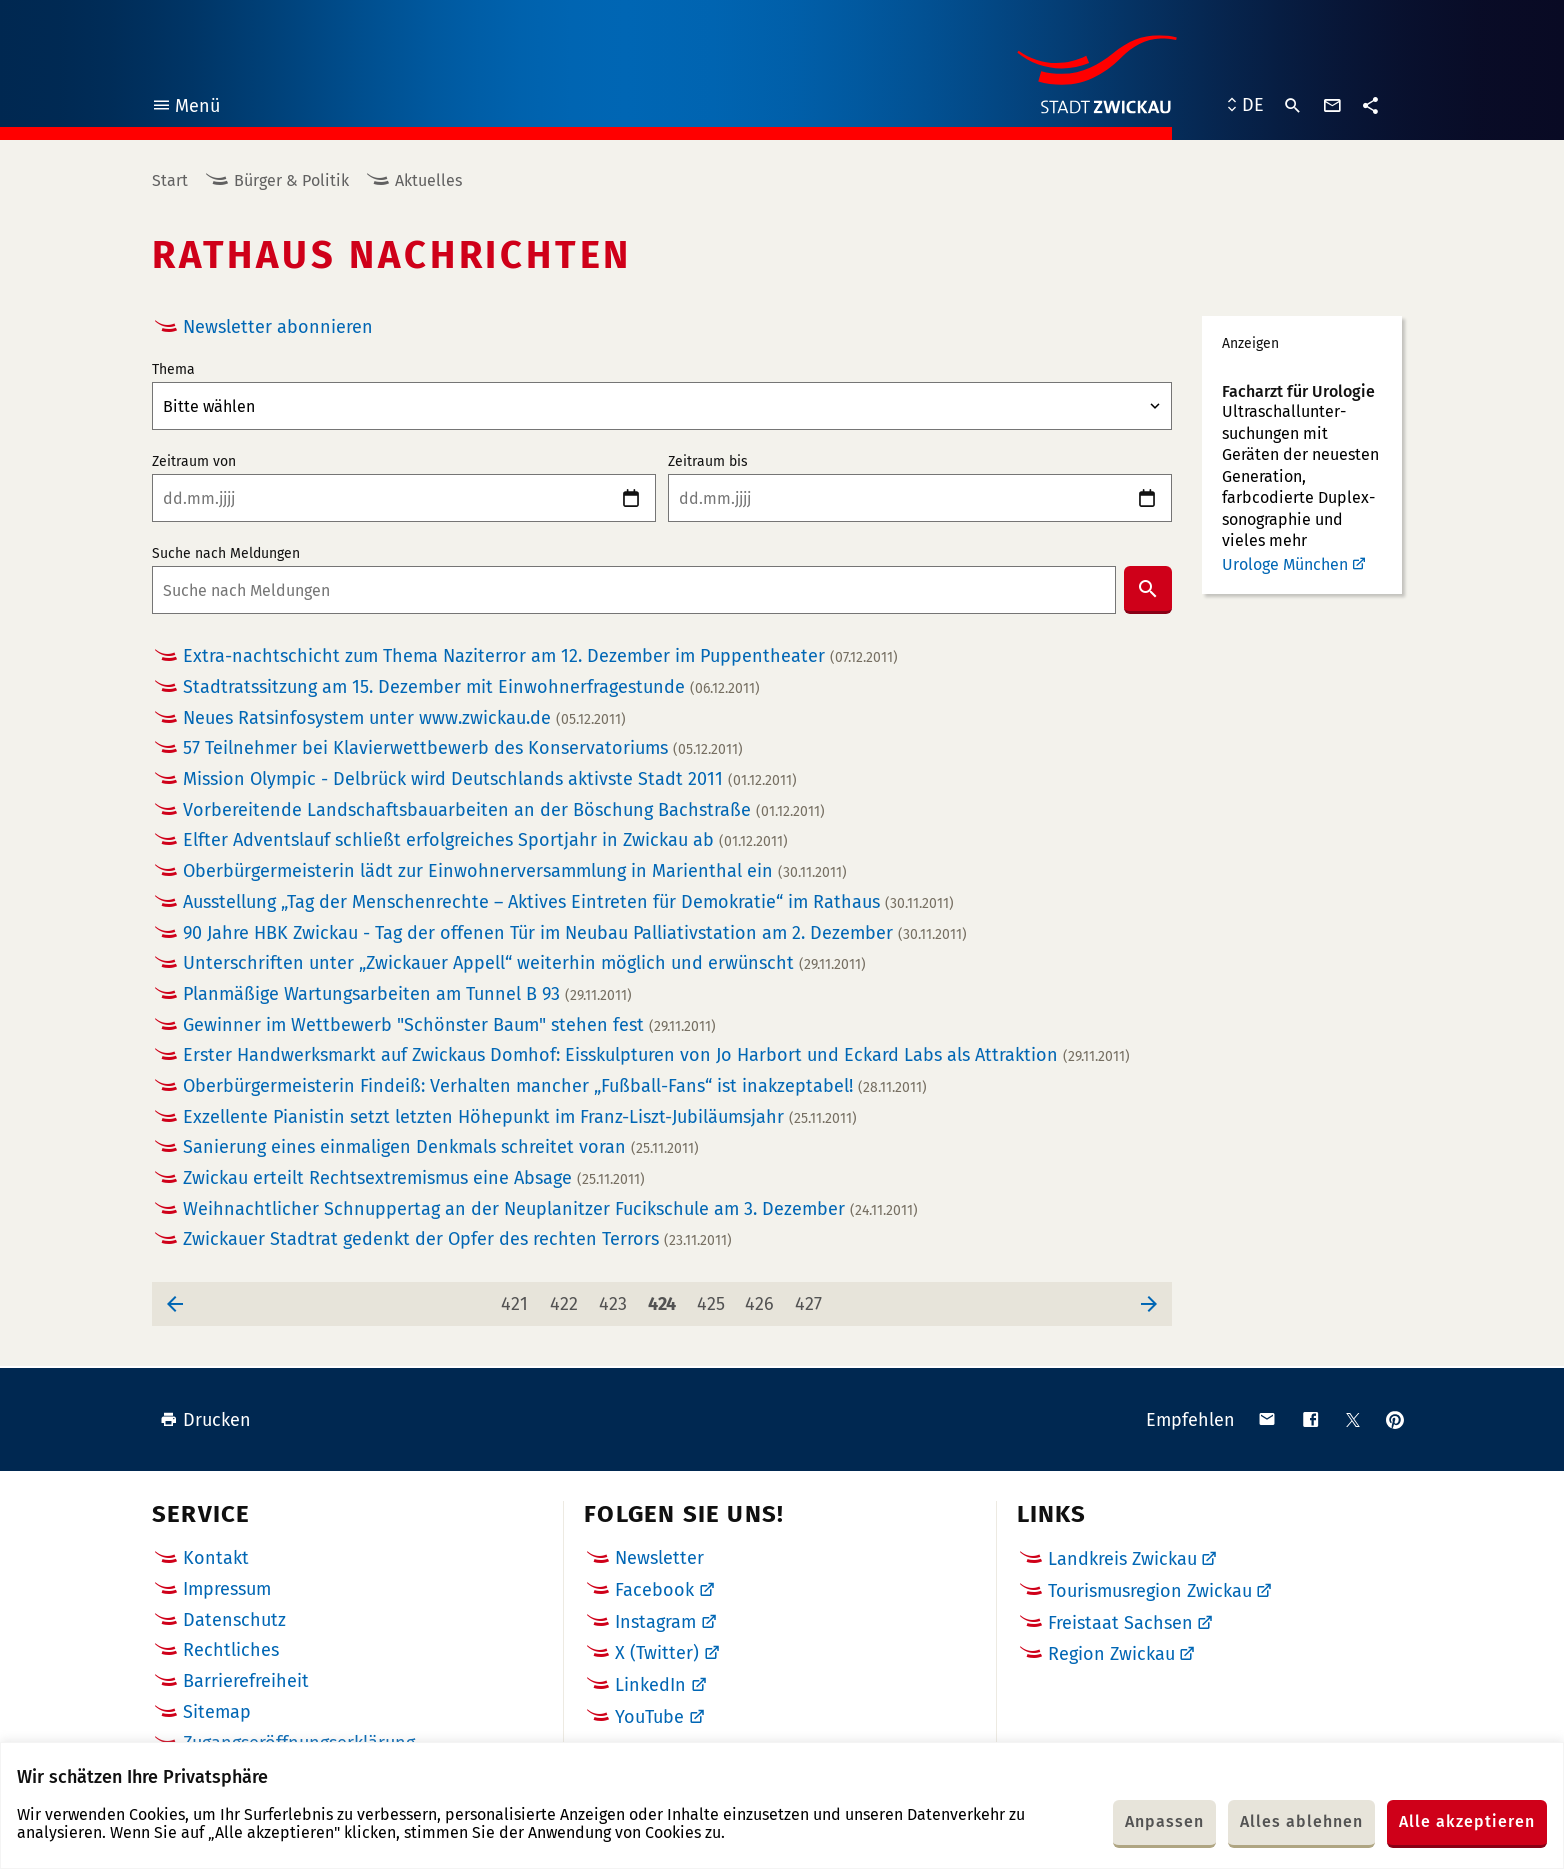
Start (170, 180)
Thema (173, 370)
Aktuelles (428, 180)
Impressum (227, 1589)
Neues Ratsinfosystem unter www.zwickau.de (404, 718)
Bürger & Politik (291, 180)
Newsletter (659, 1558)
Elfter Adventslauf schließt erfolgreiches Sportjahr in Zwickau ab (485, 840)
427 (812, 1298)
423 (616, 1298)
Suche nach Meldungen (226, 554)
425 (714, 1298)
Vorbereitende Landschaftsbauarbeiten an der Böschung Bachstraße (504, 810)
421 (518, 1298)
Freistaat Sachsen (1120, 1623)
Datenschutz (234, 1620)
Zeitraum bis (708, 462)
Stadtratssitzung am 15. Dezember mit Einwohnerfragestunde (471, 687)
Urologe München (1285, 564)
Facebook (654, 1590)
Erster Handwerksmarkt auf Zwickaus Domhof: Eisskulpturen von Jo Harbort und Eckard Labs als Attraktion (656, 1055)
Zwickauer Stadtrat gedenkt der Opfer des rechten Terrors (457, 1239)
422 (567, 1298)
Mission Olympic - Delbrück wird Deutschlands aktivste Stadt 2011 (490, 779)
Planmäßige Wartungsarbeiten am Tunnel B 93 (407, 994)
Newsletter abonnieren (278, 327)
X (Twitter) (657, 1653)
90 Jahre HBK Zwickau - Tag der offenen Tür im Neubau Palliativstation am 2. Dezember (575, 933)
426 (763, 1298)
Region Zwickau (1111, 1654)
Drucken (205, 1420)
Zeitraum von (194, 462)
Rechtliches (231, 1650)
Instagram (655, 1622)
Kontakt (216, 1558)
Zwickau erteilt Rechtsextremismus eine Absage (414, 1178)
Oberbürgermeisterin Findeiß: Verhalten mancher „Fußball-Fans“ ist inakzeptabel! (555, 1086)
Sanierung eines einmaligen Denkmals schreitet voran (441, 1147)
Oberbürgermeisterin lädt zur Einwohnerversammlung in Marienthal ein (515, 871)
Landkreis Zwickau (1122, 1559)
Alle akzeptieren (1467, 1821)
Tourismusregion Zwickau (1150, 1591)
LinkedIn (650, 1685)
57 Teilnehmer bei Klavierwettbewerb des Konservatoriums (463, 748)
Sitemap (217, 1712)
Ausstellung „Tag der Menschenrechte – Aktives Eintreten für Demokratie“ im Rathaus (568, 902)
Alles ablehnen (1301, 1821)
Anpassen (1164, 1821)
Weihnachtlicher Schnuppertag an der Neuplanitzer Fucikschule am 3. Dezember (550, 1209)
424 (665, 1298)
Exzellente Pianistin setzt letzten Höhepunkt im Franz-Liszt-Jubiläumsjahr (520, 1117)
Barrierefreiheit (246, 1681)
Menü (185, 108)
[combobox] (634, 590)
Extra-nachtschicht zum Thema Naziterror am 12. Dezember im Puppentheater (540, 656)
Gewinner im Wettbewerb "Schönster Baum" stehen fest (449, 1025)
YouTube (649, 1717)
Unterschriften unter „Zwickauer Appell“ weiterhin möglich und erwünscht (524, 963)
